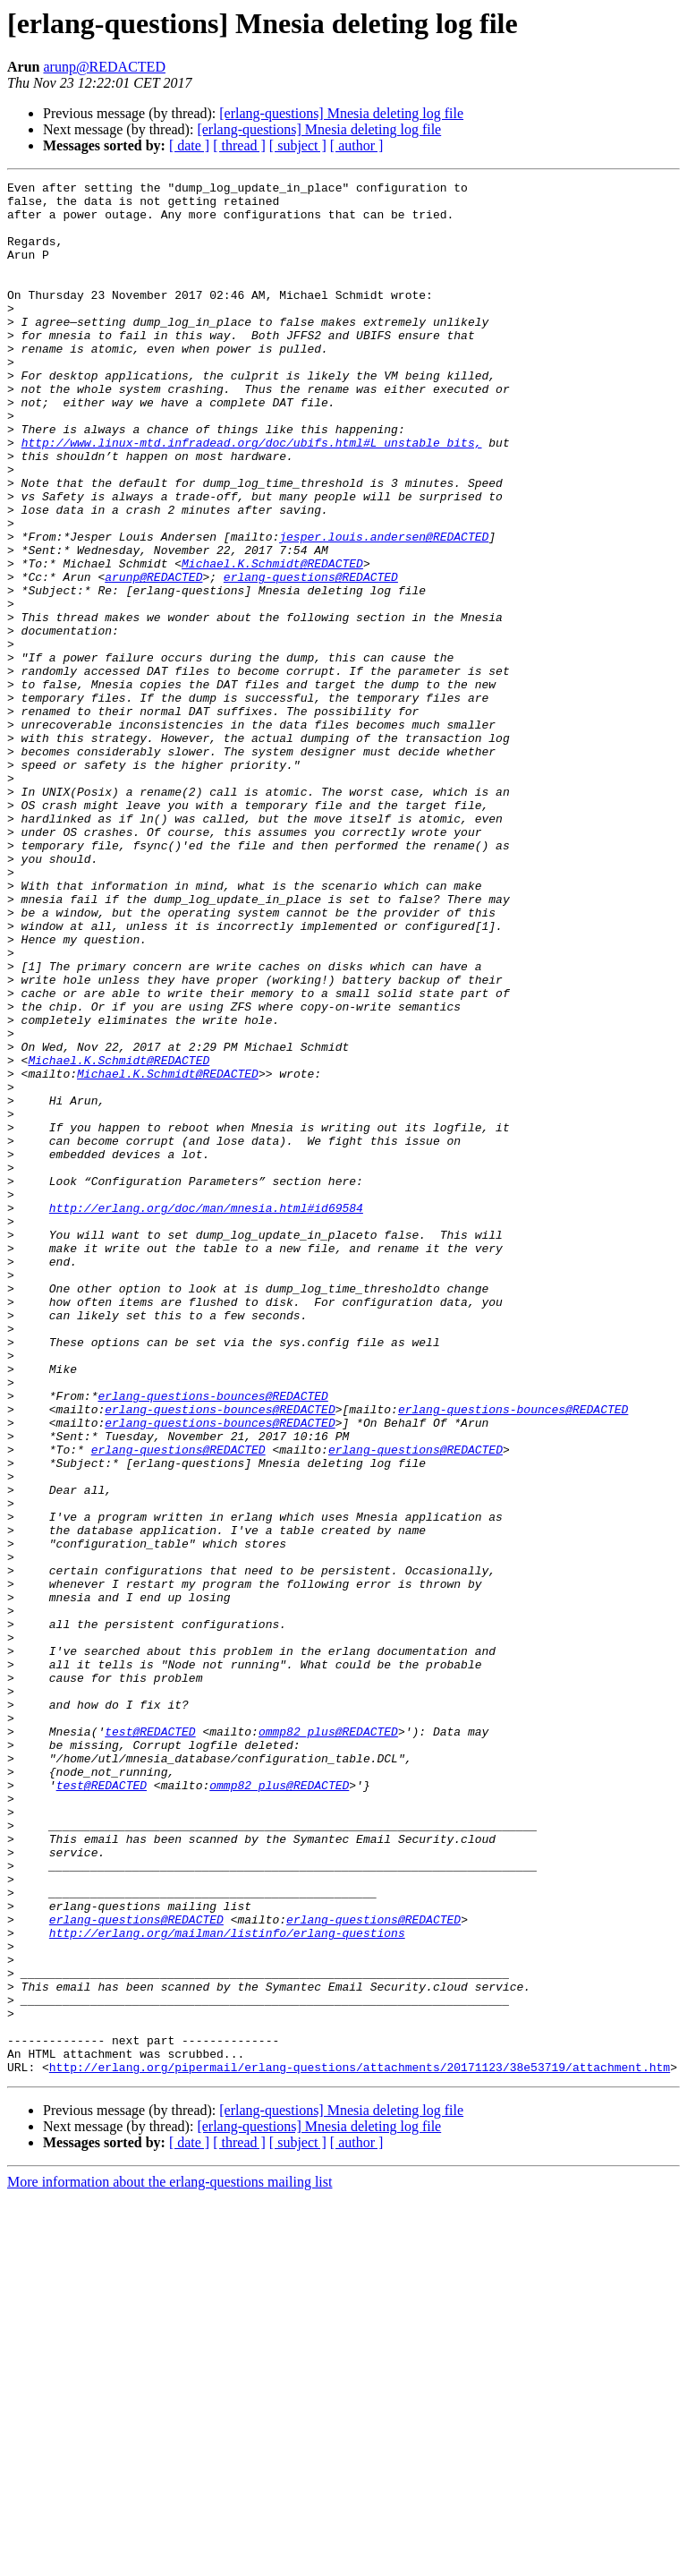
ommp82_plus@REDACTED (328, 2042)
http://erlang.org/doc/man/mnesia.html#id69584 (206, 1414)
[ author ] (357, 145)
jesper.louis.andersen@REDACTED (383, 609)
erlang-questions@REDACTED (311, 657)
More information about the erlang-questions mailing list (169, 2560)
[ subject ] (298, 145)
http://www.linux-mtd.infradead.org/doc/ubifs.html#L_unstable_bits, (251, 496)
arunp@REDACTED (104, 66)
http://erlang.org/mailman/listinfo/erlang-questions (227, 2284)
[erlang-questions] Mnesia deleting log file (341, 113)
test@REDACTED (150, 2042)
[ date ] (189, 145)
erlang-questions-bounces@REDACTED (212, 1640)
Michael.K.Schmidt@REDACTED (272, 641)
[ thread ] (239, 145)
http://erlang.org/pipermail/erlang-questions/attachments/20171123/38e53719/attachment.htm (359, 2445)
